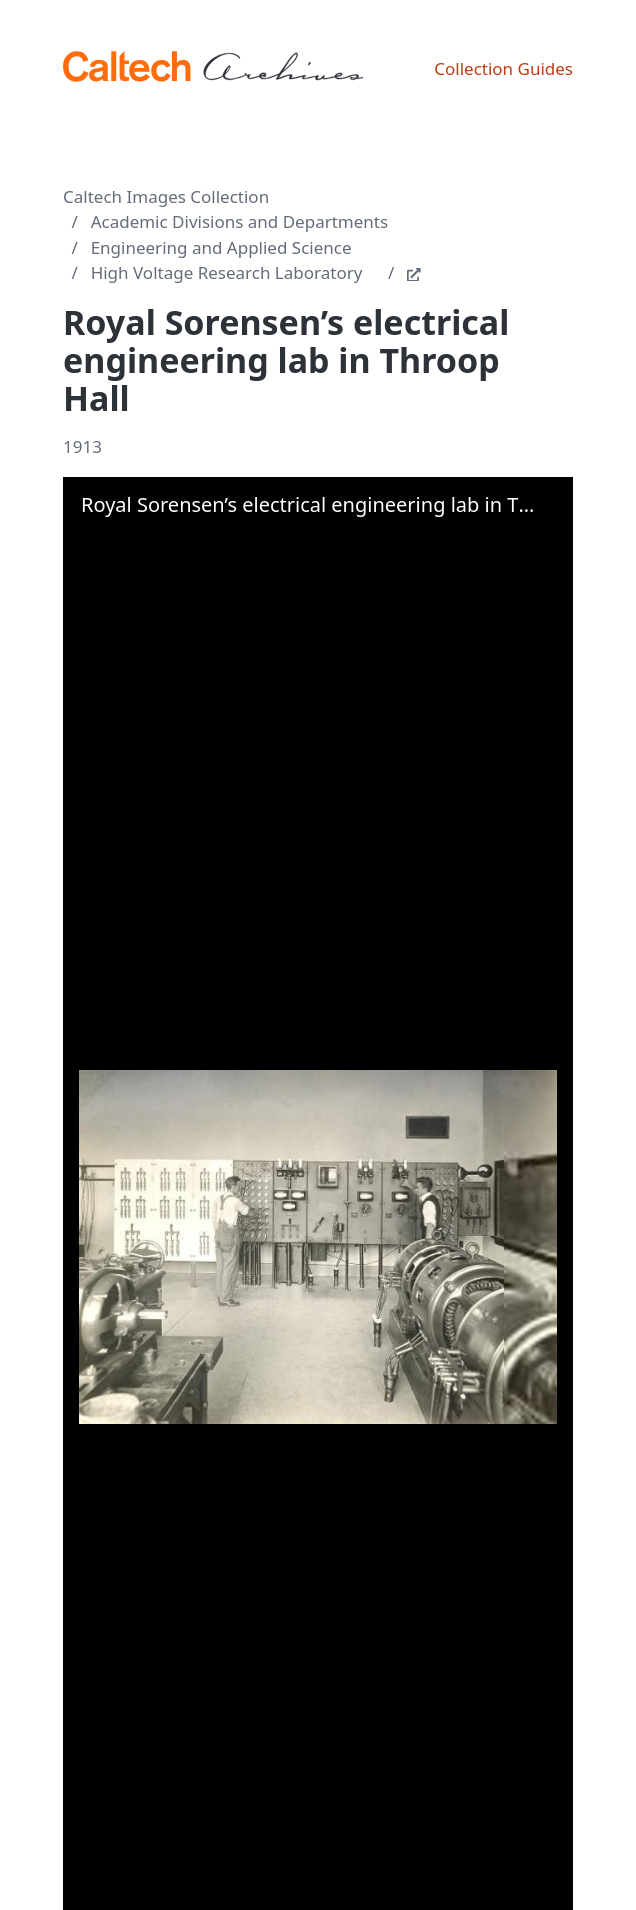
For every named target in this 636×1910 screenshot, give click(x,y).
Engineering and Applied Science (221, 247)
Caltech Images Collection (166, 196)
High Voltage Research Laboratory (227, 272)
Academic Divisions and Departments (240, 221)
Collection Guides (503, 68)
